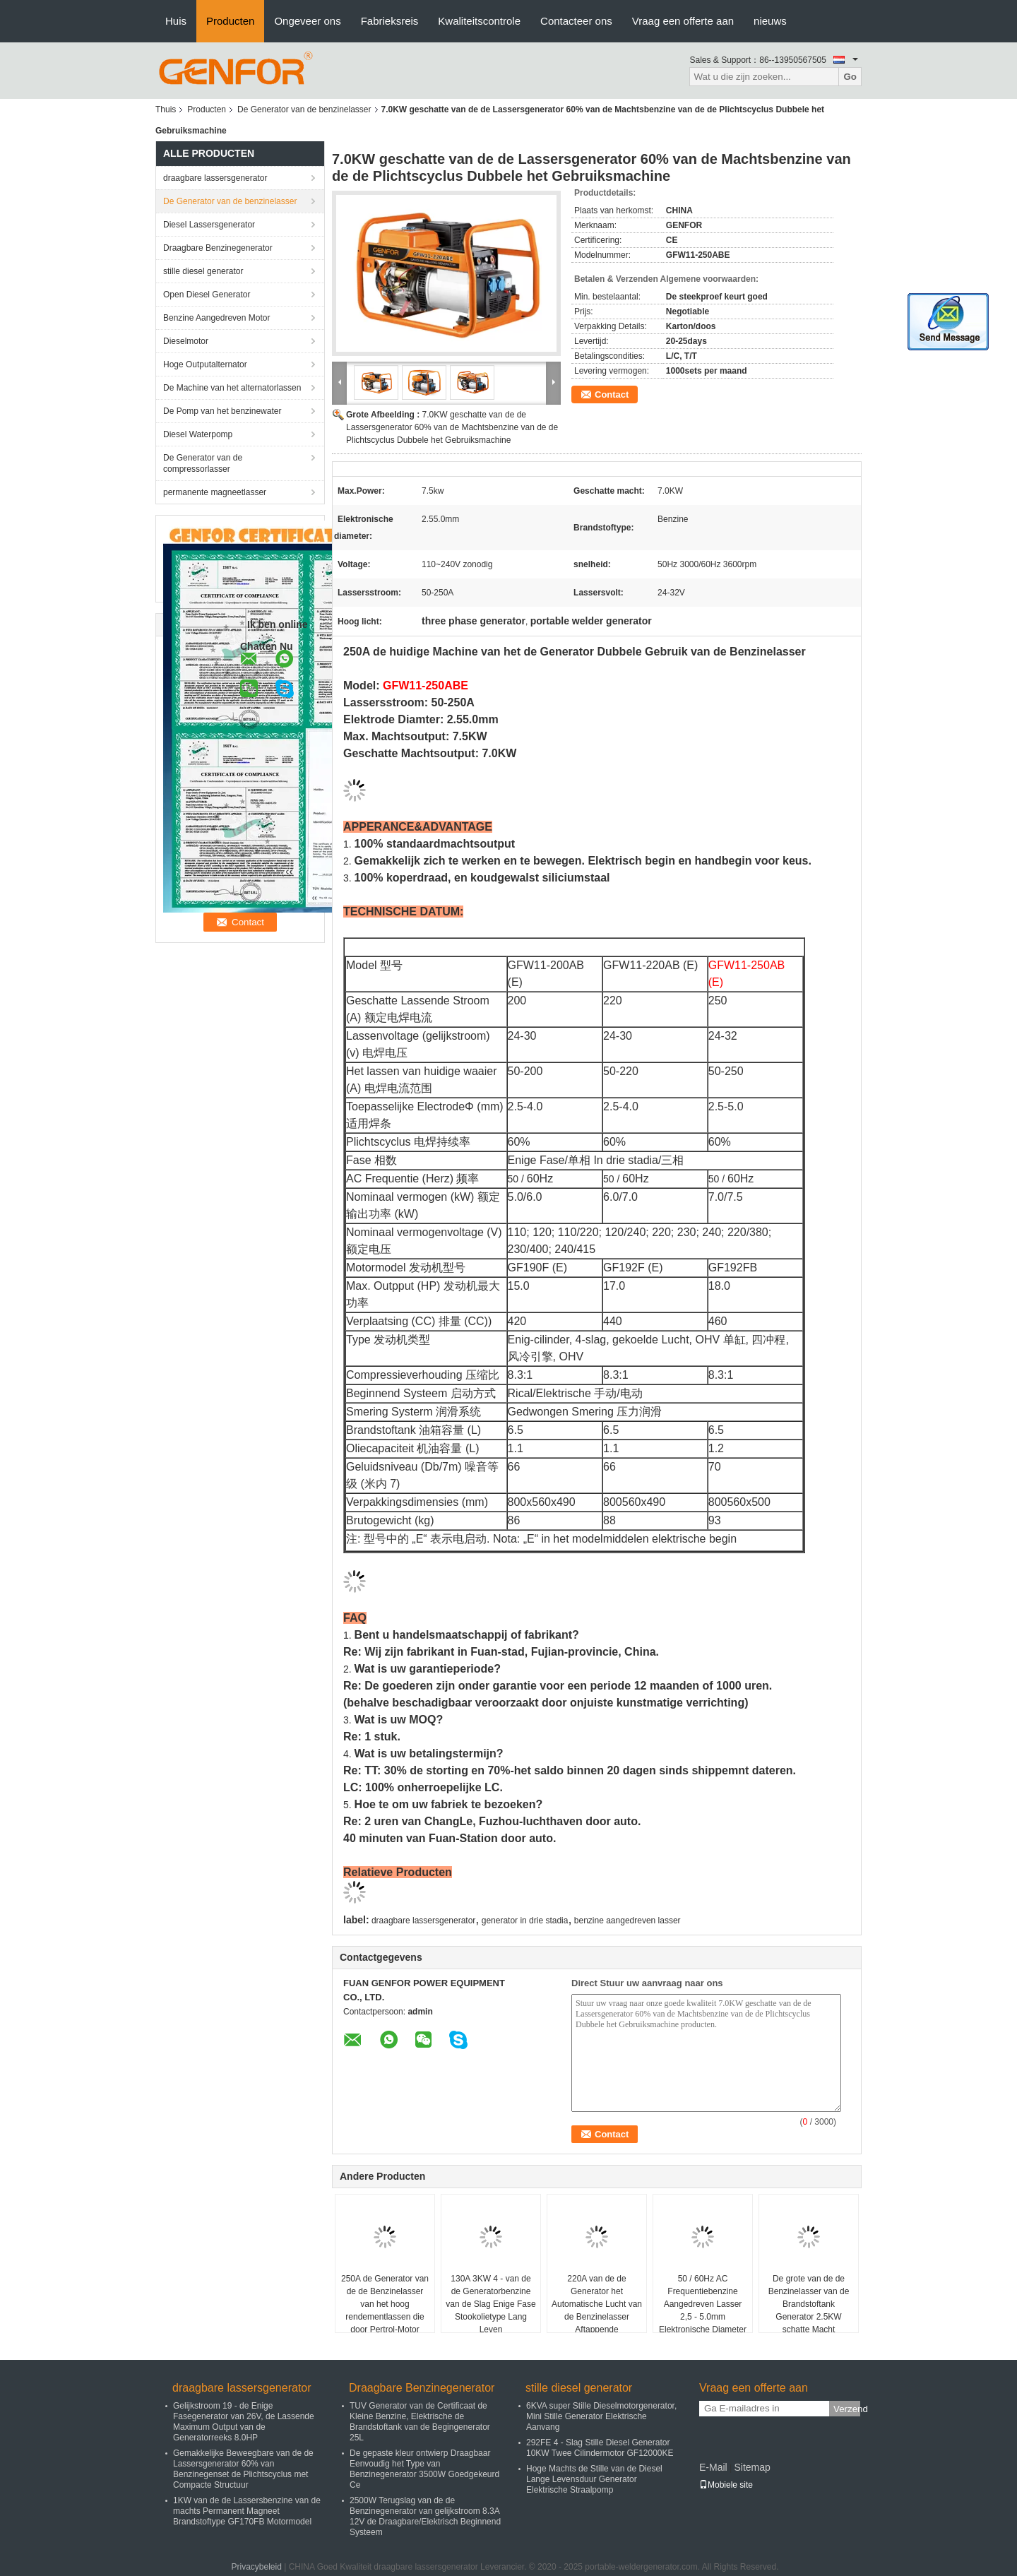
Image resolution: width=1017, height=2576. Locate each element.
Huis (175, 21)
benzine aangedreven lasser (627, 1920)
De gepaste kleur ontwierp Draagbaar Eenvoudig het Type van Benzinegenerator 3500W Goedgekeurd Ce (424, 2469)
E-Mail (713, 2467)
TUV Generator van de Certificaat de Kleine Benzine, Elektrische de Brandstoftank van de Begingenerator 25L (420, 2422)
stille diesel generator (203, 271)
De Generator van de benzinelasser (304, 109)
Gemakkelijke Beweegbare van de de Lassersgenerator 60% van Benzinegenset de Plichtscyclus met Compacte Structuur (243, 2469)
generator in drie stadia (525, 1920)
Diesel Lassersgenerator (209, 225)
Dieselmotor (185, 341)
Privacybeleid (256, 2567)
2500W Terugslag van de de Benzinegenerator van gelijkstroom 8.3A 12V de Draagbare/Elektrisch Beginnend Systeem (425, 2516)
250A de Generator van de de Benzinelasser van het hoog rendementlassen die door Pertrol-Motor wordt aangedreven (385, 2310)
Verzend (846, 2409)
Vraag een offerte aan (683, 21)
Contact (612, 394)
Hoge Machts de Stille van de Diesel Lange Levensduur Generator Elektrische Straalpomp (594, 2479)
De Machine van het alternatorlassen (232, 388)
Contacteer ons (576, 21)
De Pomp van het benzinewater (222, 411)
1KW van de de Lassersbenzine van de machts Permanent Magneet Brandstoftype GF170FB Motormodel (247, 2511)
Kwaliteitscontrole (479, 21)
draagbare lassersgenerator (215, 178)
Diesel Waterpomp (197, 434)
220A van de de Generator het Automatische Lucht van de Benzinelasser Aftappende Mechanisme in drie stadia (597, 2317)
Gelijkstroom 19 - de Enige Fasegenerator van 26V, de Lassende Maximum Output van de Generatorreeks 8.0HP (243, 2422)
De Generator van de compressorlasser (202, 463)
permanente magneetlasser (214, 492)
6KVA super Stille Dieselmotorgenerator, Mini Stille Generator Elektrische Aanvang (601, 2416)
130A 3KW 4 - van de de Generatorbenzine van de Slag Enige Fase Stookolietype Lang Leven (490, 2304)
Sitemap (752, 2467)
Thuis (165, 109)
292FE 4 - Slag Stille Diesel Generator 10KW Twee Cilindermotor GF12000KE (600, 2448)
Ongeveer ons (307, 21)
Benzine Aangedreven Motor (216, 318)
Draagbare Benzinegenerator (218, 248)
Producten (230, 21)
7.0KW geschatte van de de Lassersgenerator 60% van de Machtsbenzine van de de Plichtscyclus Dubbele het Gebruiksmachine (452, 427)
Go (850, 76)
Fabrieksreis (390, 21)
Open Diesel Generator (206, 294)
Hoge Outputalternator (205, 364)
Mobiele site (726, 2485)
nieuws (770, 21)
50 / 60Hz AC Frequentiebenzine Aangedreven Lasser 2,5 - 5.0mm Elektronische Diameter (703, 2304)
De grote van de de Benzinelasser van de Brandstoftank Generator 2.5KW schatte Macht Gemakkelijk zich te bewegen (809, 2317)
